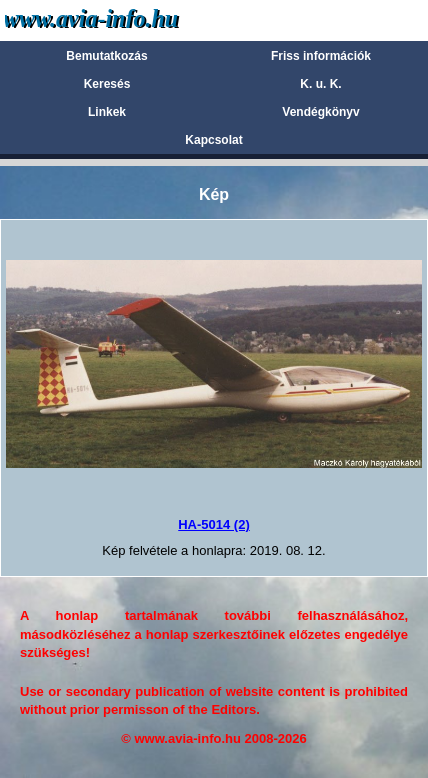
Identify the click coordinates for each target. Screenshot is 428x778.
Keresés (107, 84)
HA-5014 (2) (214, 524)
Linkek (107, 112)
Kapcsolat (213, 140)
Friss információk (321, 56)
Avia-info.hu (126, 19)
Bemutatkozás (106, 56)
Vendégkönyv (320, 112)
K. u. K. (320, 84)
